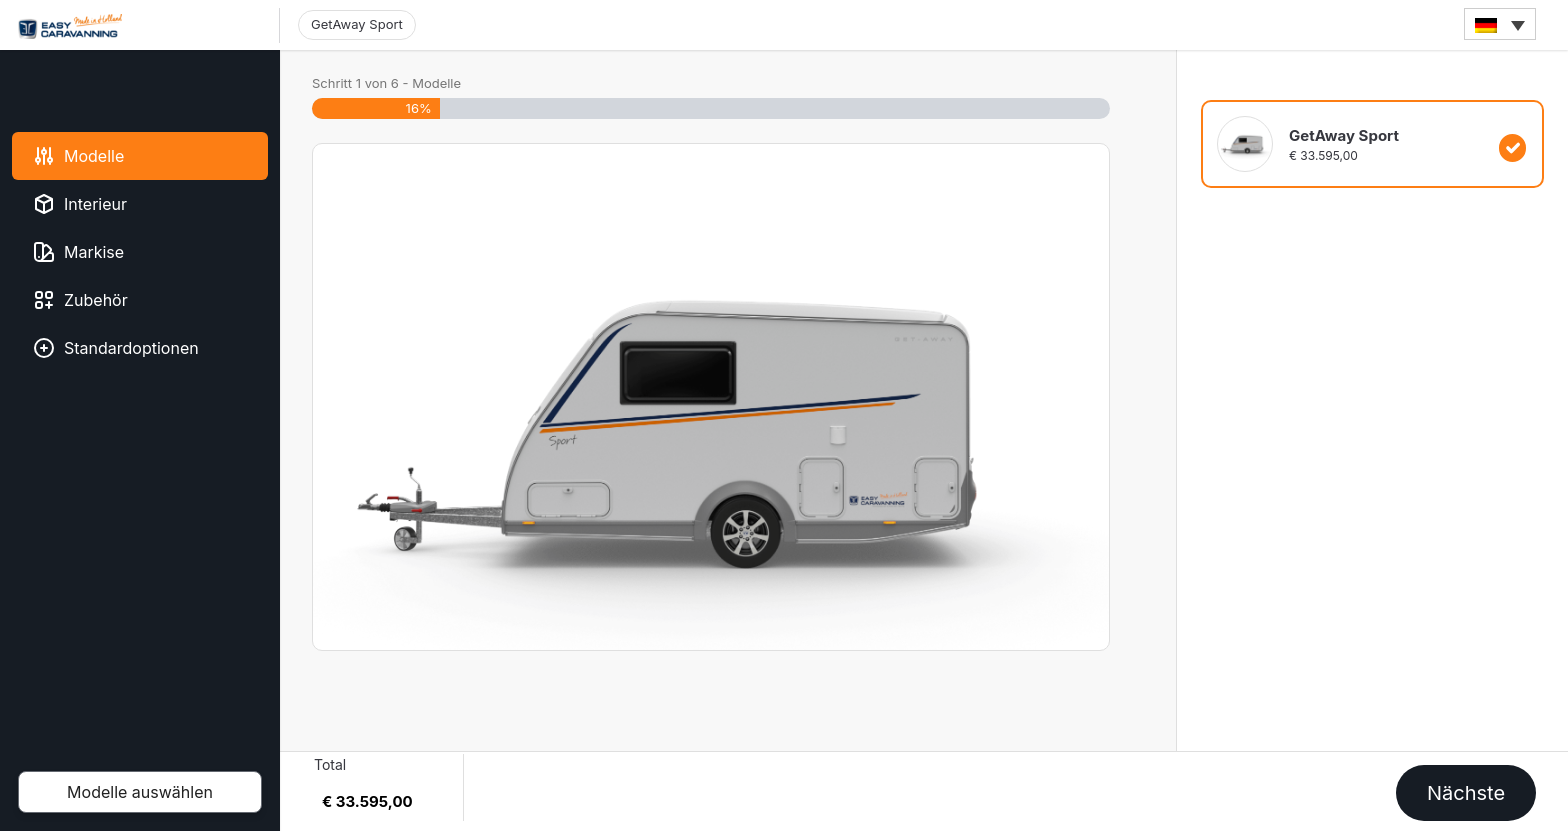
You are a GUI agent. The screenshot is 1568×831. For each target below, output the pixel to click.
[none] (1500, 24)
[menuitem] (1500, 24)
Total (330, 764)
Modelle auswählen (140, 792)
